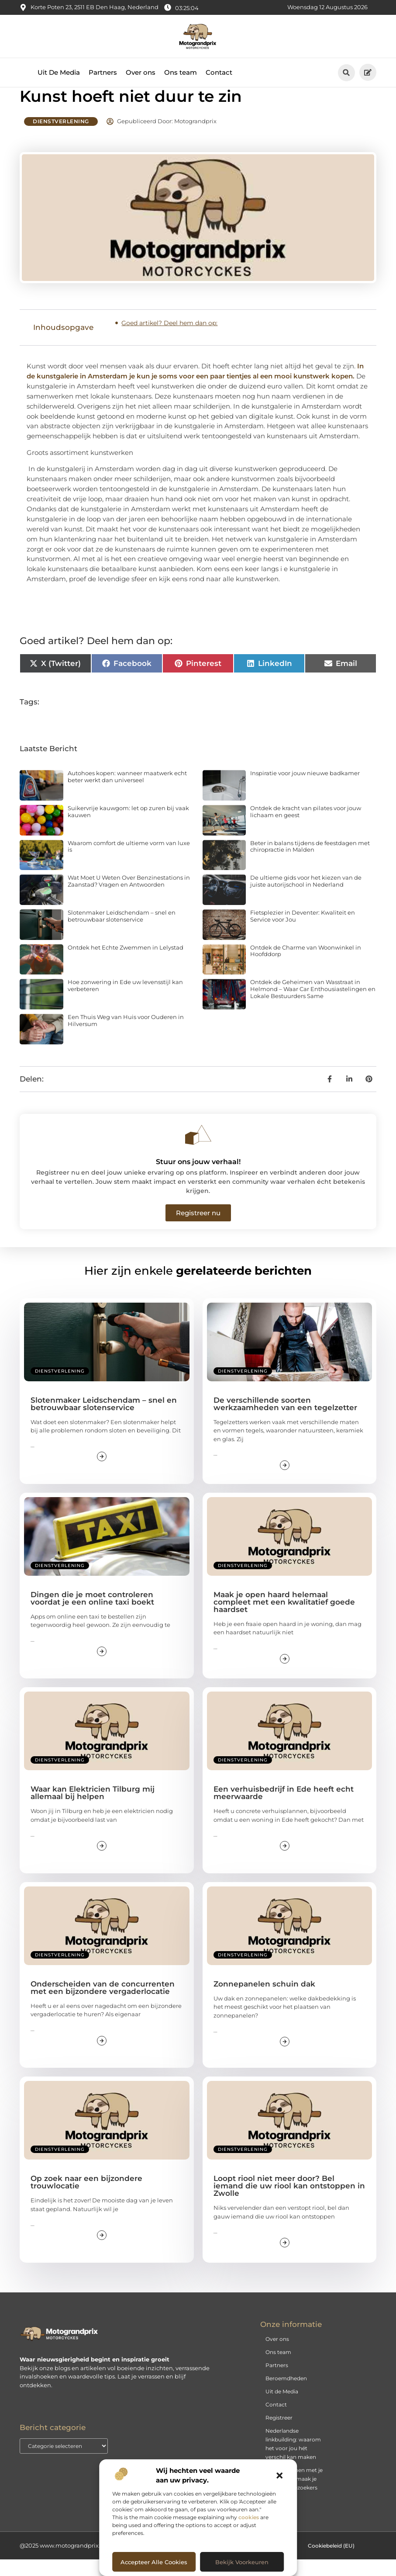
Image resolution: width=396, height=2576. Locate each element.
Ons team (180, 72)
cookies (248, 2517)
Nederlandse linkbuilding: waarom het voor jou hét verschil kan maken (293, 2460)
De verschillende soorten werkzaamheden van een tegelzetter (285, 1420)
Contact (219, 72)
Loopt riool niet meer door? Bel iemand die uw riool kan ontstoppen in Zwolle (289, 2202)
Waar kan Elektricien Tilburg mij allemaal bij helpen (93, 1809)
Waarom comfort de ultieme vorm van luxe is (129, 863)
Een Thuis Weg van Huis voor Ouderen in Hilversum (126, 1037)
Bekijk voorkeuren (242, 2562)
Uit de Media (281, 2408)
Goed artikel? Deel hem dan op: (169, 339)
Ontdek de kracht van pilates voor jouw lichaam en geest (305, 828)
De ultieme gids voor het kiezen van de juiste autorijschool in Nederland (306, 898)
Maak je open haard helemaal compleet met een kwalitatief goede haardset (284, 1618)
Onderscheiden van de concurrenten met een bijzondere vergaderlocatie (103, 2004)
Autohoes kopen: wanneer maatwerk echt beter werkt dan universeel (127, 793)
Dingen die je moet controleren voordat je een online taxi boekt (92, 1615)
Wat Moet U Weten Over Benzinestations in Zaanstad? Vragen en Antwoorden (129, 898)
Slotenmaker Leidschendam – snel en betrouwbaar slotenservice (122, 933)
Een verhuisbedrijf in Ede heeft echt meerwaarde (283, 1809)
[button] (279, 2475)
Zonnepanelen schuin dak (264, 2000)
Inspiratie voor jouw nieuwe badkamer (305, 789)
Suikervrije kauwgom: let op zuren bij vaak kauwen (128, 828)
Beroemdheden (286, 2395)
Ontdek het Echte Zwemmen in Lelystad (125, 963)
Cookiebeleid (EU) (331, 2562)
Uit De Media (59, 72)
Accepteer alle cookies (154, 2562)
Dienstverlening (61, 138)
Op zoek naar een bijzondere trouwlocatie (86, 2199)
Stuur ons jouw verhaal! (198, 1178)
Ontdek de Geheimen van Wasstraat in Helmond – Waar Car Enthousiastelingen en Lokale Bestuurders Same (312, 1005)
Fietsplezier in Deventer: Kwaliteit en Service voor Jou (302, 933)
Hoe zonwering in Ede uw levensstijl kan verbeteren (125, 1002)
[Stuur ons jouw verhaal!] (198, 1151)
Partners (103, 72)
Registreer (279, 2434)
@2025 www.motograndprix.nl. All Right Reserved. (91, 2562)
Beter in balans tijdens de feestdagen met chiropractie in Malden (310, 863)
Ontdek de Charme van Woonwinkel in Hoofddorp (305, 967)
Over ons (140, 72)
